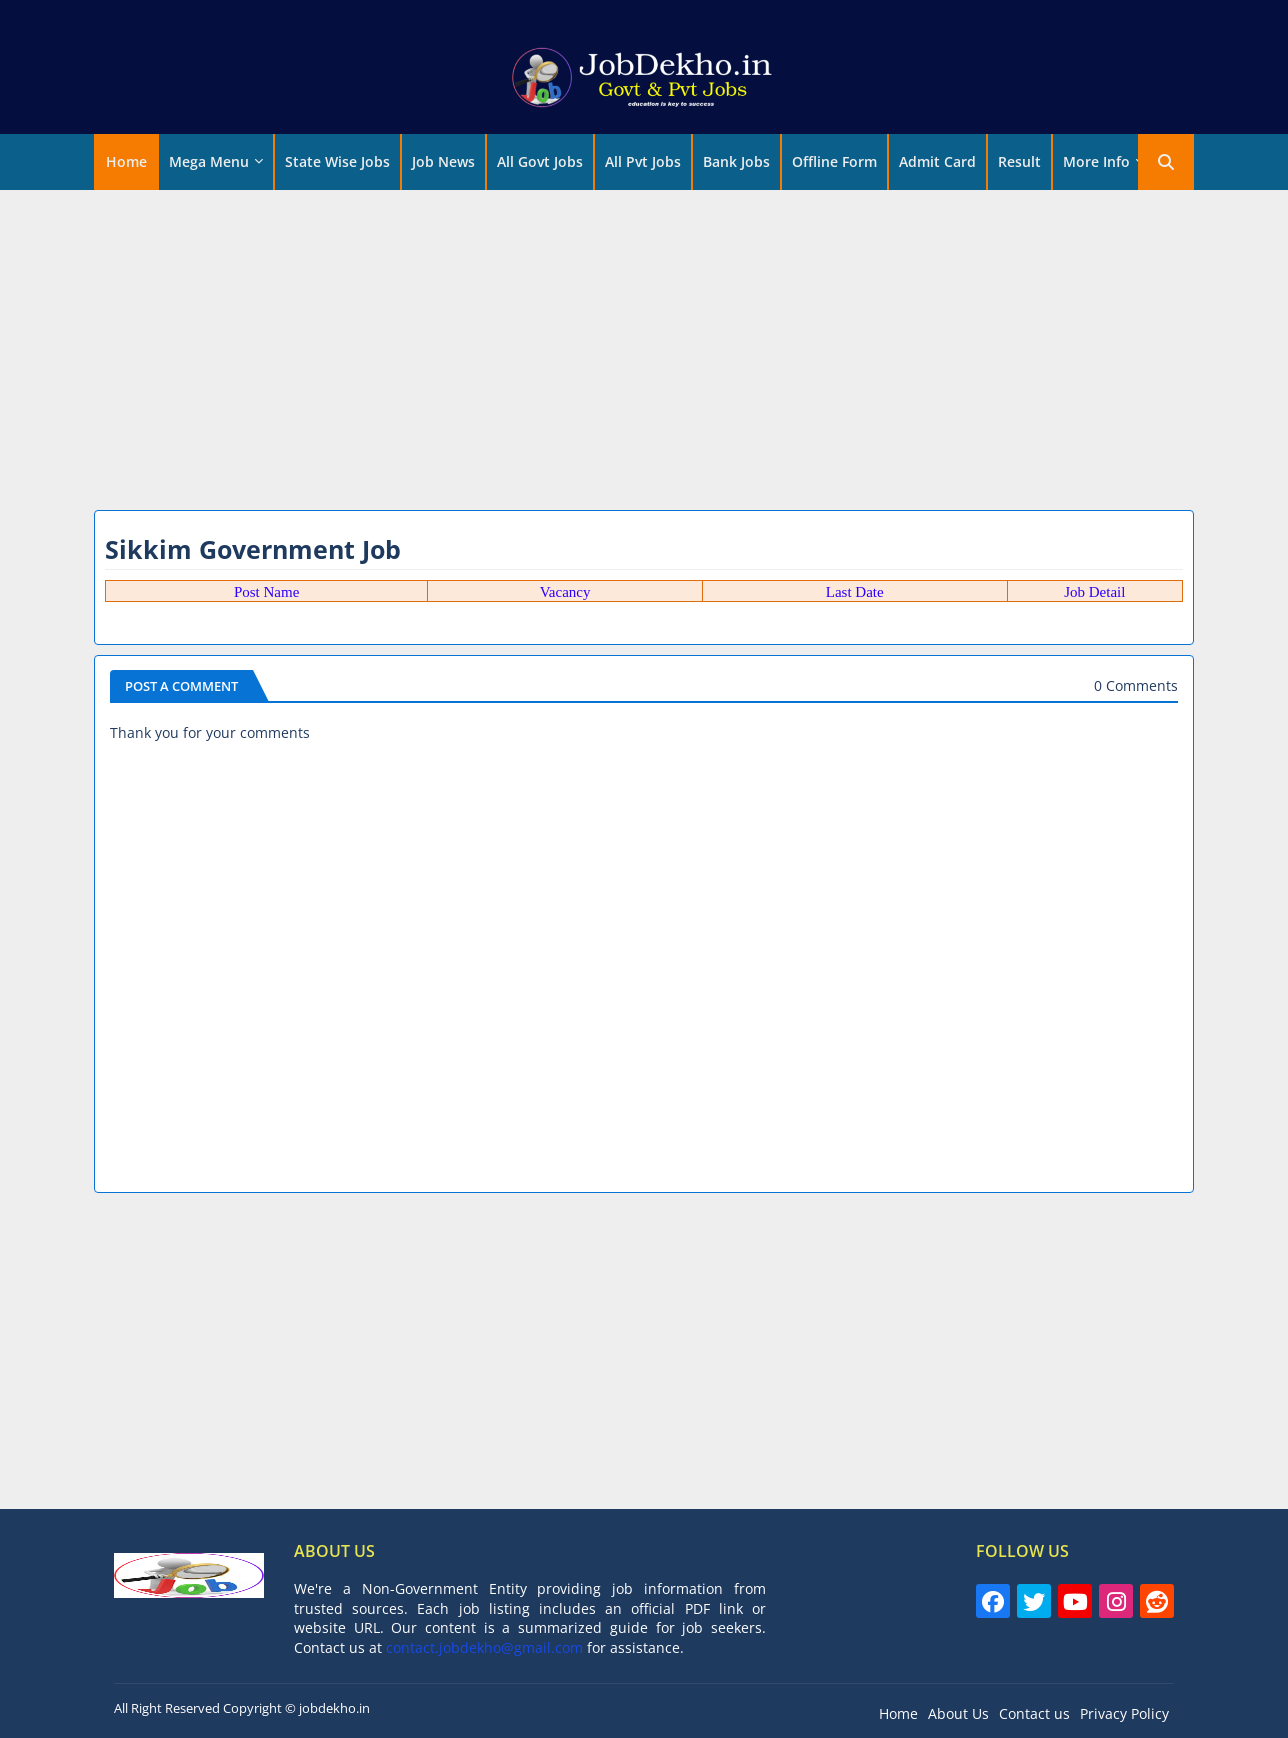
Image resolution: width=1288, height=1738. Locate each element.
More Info (1096, 161)
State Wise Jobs (337, 161)
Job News (443, 161)
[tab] (126, 162)
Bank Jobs (736, 161)
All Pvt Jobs (643, 161)
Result (1019, 161)
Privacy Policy (1124, 1713)
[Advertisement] (644, 345)
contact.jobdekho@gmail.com (484, 1647)
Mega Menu (209, 161)
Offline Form (834, 161)
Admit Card (937, 161)
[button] (1166, 162)
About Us (958, 1713)
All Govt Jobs (540, 161)
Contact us (1034, 1713)
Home (126, 161)
